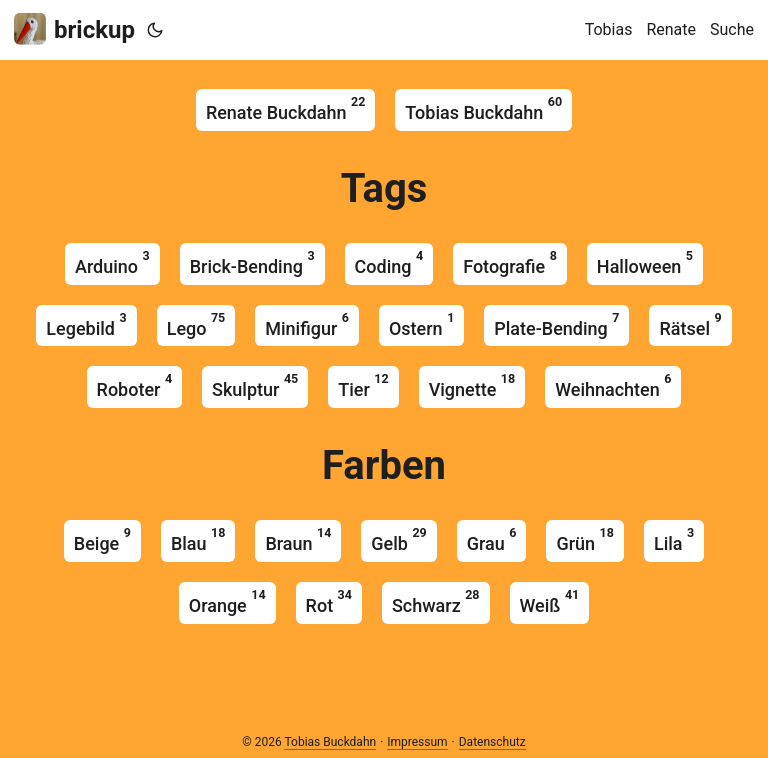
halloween (645, 262)
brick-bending (252, 262)
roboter (135, 385)
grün (584, 539)
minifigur (307, 324)
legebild (86, 324)
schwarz (436, 601)
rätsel (690, 324)
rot (329, 601)
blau (198, 539)
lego (196, 324)
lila (674, 539)
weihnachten (613, 385)
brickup (74, 28)
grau (492, 539)
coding (389, 262)
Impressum (417, 742)
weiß (550, 601)
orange (227, 601)
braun (298, 539)
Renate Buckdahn (285, 108)
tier (363, 385)
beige (102, 539)
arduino (112, 262)
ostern (421, 324)
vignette (472, 385)
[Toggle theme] (155, 30)
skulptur (255, 385)
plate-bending (556, 324)
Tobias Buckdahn (483, 108)
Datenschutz (492, 742)
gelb (398, 539)
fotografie (510, 262)
